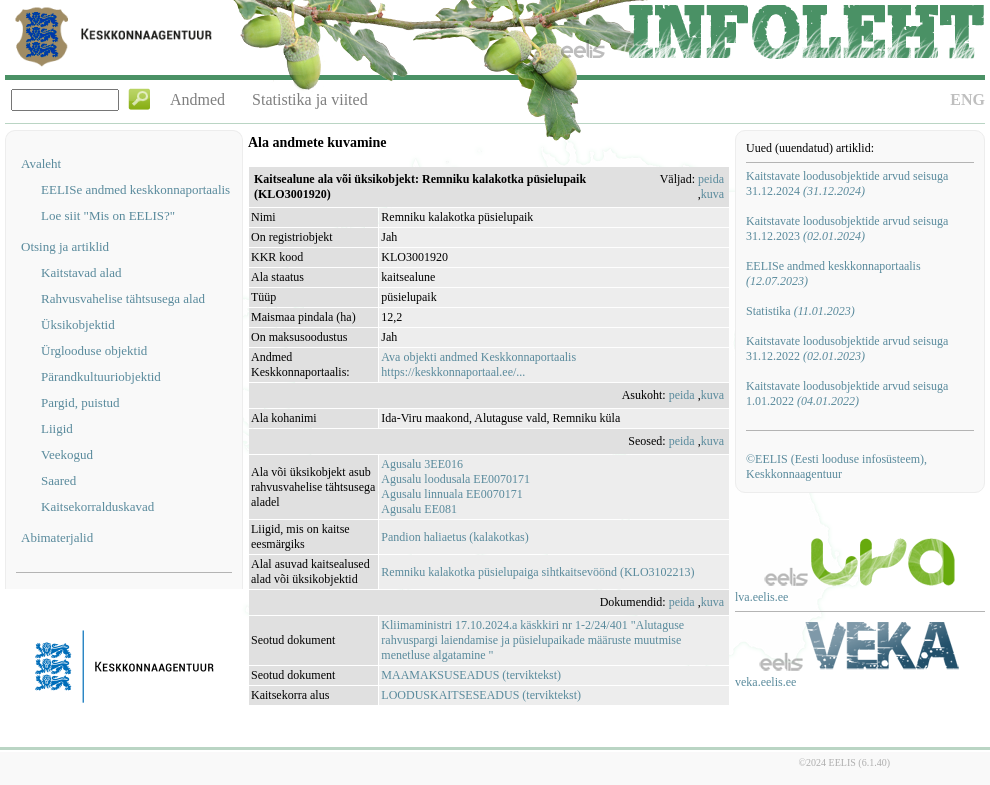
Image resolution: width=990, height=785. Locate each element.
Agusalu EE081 (419, 509)
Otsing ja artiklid (65, 246)
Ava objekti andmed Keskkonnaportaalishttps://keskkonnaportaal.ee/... (478, 364)
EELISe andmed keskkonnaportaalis (135, 189)
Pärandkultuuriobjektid (101, 376)
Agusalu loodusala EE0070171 (455, 479)
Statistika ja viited (310, 99)
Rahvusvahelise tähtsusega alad (123, 298)
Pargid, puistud (80, 402)
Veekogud (67, 454)
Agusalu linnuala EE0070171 (451, 494)
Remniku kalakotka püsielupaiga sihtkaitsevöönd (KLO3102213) (537, 572)
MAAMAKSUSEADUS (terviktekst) (471, 675)
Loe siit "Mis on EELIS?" (108, 215)
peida (711, 179)
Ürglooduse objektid (94, 350)
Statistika (800, 311)
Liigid (57, 428)
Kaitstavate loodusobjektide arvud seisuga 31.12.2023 (847, 228)
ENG (967, 99)
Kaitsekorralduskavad (97, 506)
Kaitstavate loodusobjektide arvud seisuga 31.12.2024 (847, 183)
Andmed (197, 99)
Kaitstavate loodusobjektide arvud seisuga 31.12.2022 (847, 348)
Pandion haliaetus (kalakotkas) (454, 537)
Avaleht (41, 163)
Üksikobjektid (78, 324)
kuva (712, 194)
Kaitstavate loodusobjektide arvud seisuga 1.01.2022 (847, 393)
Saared (58, 480)
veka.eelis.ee (765, 682)
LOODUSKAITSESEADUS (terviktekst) (481, 695)
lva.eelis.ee (761, 597)
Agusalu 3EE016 (422, 464)
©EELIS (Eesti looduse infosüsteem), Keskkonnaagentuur (836, 466)
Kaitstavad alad (81, 272)
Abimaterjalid (57, 537)
